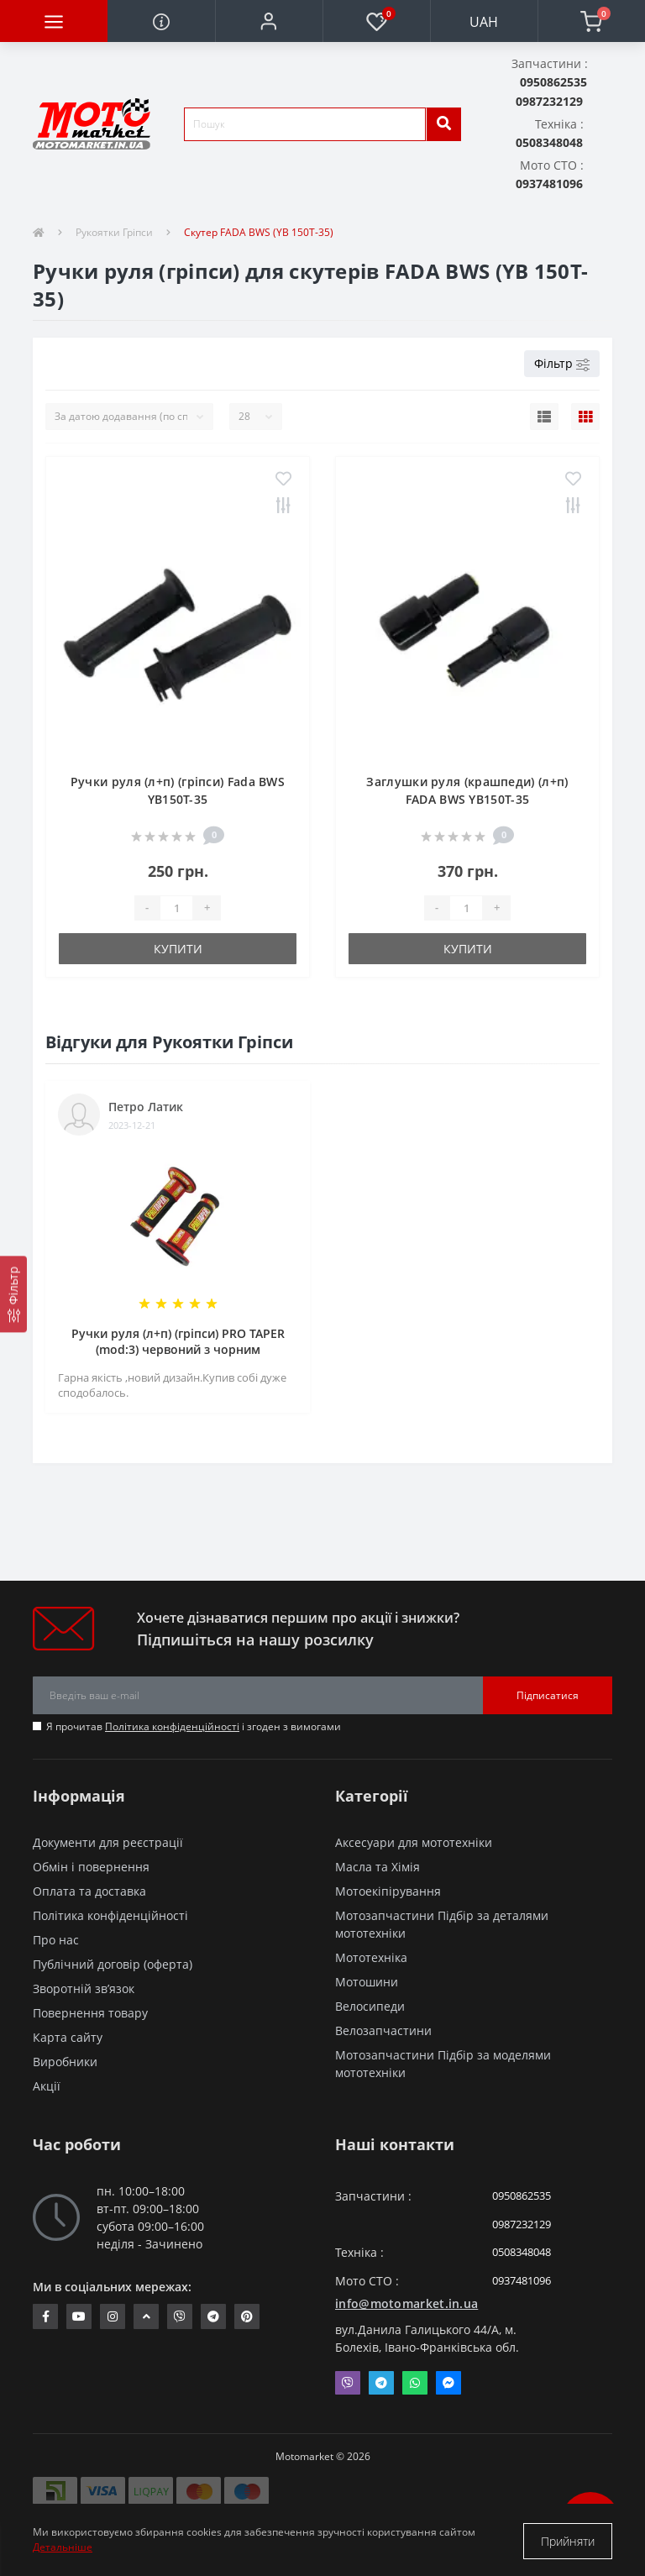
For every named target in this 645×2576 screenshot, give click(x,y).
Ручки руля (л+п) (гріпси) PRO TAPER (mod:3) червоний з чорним (178, 1341)
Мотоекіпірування (388, 1891)
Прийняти (568, 2541)
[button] (268, 21)
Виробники (65, 2062)
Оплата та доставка (89, 1891)
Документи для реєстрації (108, 1842)
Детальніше (62, 2549)
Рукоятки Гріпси (114, 232)
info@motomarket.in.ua (406, 2303)
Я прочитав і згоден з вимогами (193, 1726)
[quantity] (176, 908)
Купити (178, 949)
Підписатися (548, 1695)
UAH (483, 22)
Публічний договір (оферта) (112, 1964)
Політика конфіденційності (172, 1726)
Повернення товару (90, 2013)
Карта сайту (67, 2037)
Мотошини (366, 1982)
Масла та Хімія (377, 1867)
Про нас (56, 1940)
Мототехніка (371, 1957)
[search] (443, 124)
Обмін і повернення (91, 1867)
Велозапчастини (383, 2030)
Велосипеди (370, 2006)
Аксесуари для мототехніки (413, 1842)
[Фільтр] (13, 1294)
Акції (46, 2086)
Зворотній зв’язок (83, 1988)
